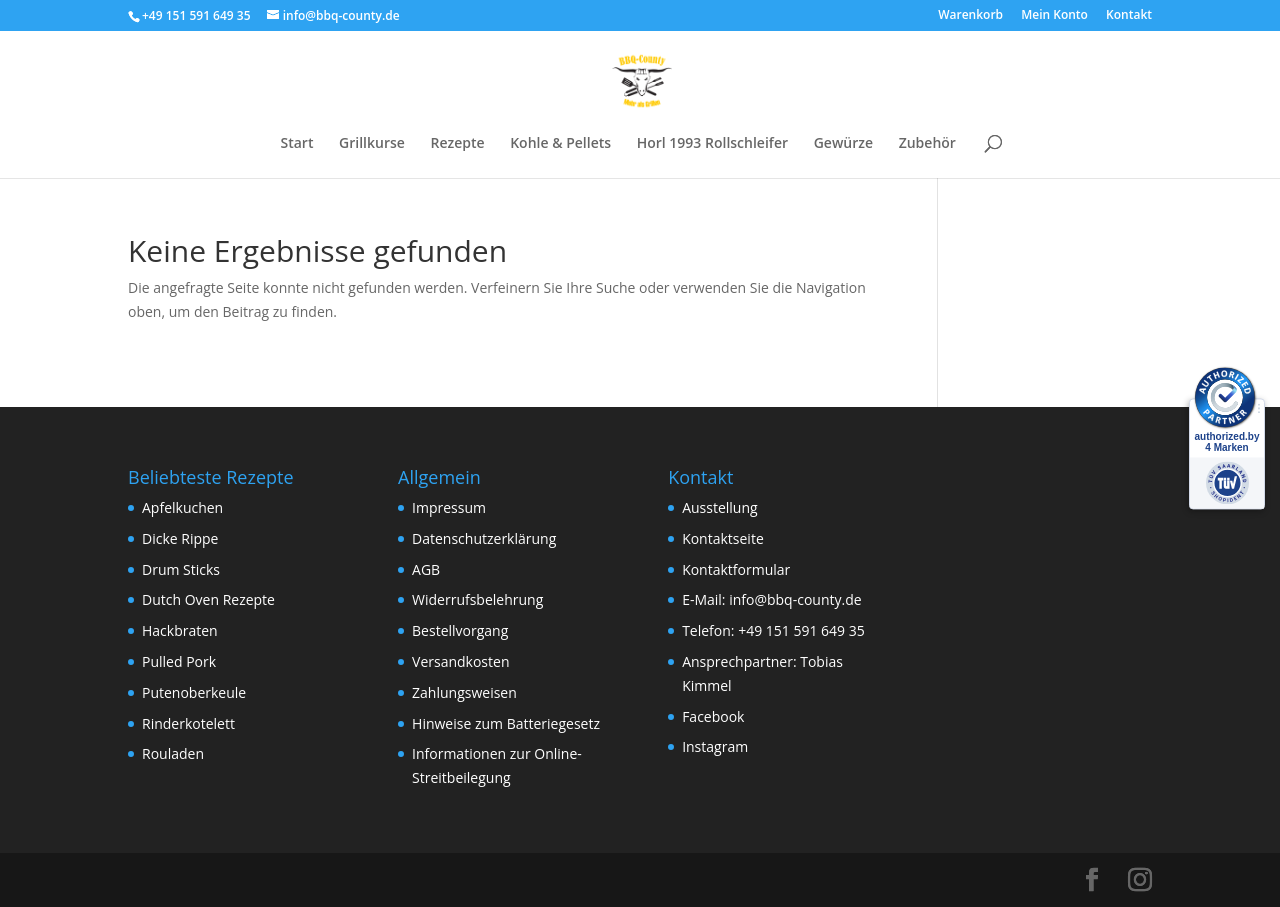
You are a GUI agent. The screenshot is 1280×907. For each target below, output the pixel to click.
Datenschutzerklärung (484, 538)
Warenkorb (970, 16)
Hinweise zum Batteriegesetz (506, 723)
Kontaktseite (723, 538)
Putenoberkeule (194, 692)
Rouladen (173, 753)
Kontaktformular (736, 569)
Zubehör (927, 144)
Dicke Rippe (180, 538)
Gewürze (843, 144)
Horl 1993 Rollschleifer (712, 144)
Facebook (713, 716)
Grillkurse (372, 144)
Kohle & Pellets (560, 144)
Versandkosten (460, 661)
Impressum (449, 507)
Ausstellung (719, 507)
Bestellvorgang (460, 630)
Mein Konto (1054, 16)
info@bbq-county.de (795, 599)
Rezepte (457, 144)
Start (296, 144)
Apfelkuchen (182, 507)
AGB (426, 569)
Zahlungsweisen (464, 692)
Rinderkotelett (188, 723)
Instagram (715, 746)
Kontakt (1129, 16)
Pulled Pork (179, 661)
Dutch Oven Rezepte (208, 599)
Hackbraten (180, 630)
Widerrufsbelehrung (477, 599)
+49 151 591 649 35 (801, 630)
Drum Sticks (181, 569)
